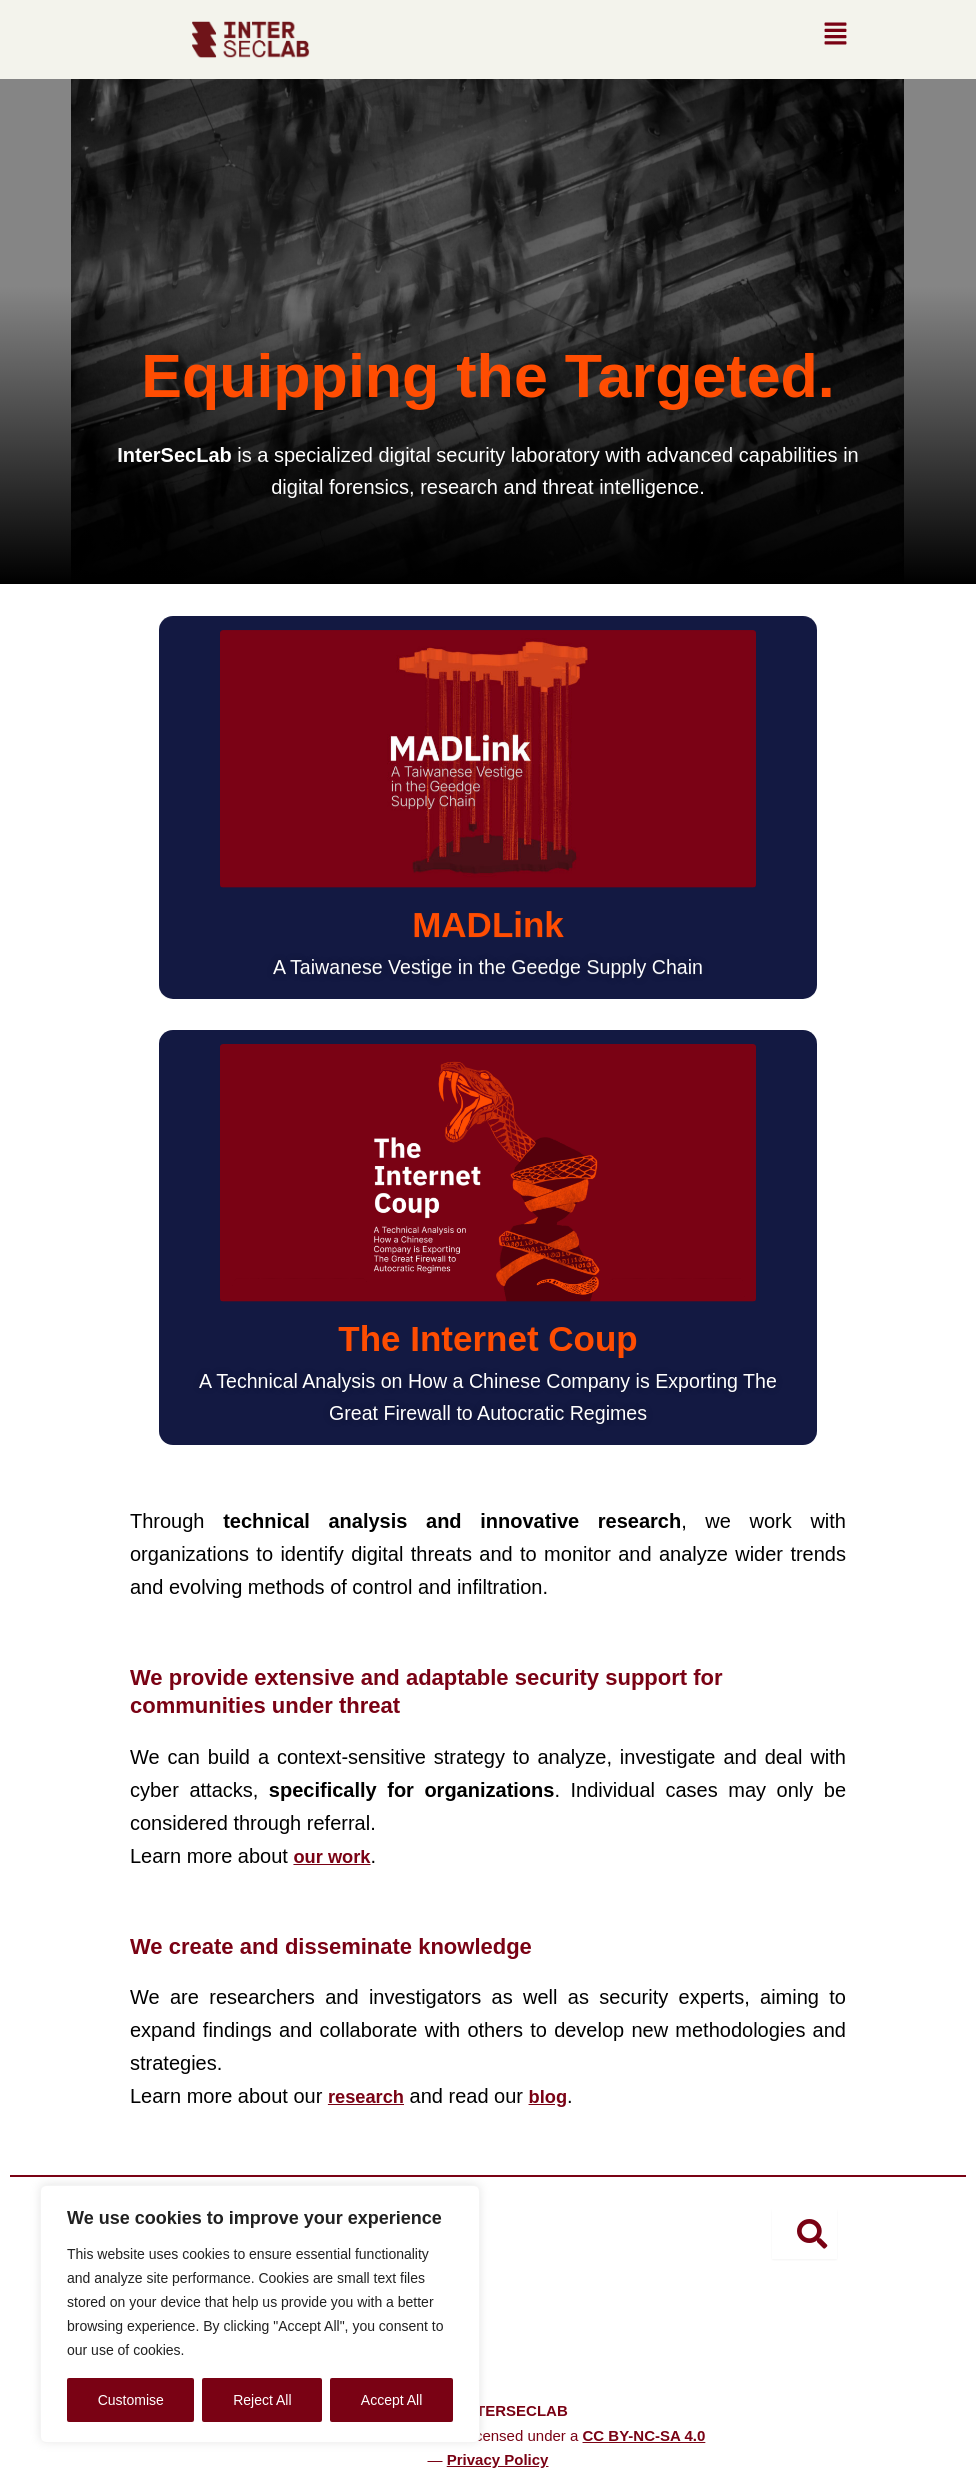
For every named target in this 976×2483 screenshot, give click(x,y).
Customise (131, 2400)
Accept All (391, 2400)
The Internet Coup (487, 1338)
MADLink (488, 924)
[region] (260, 2314)
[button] (835, 39)
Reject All (262, 2400)
